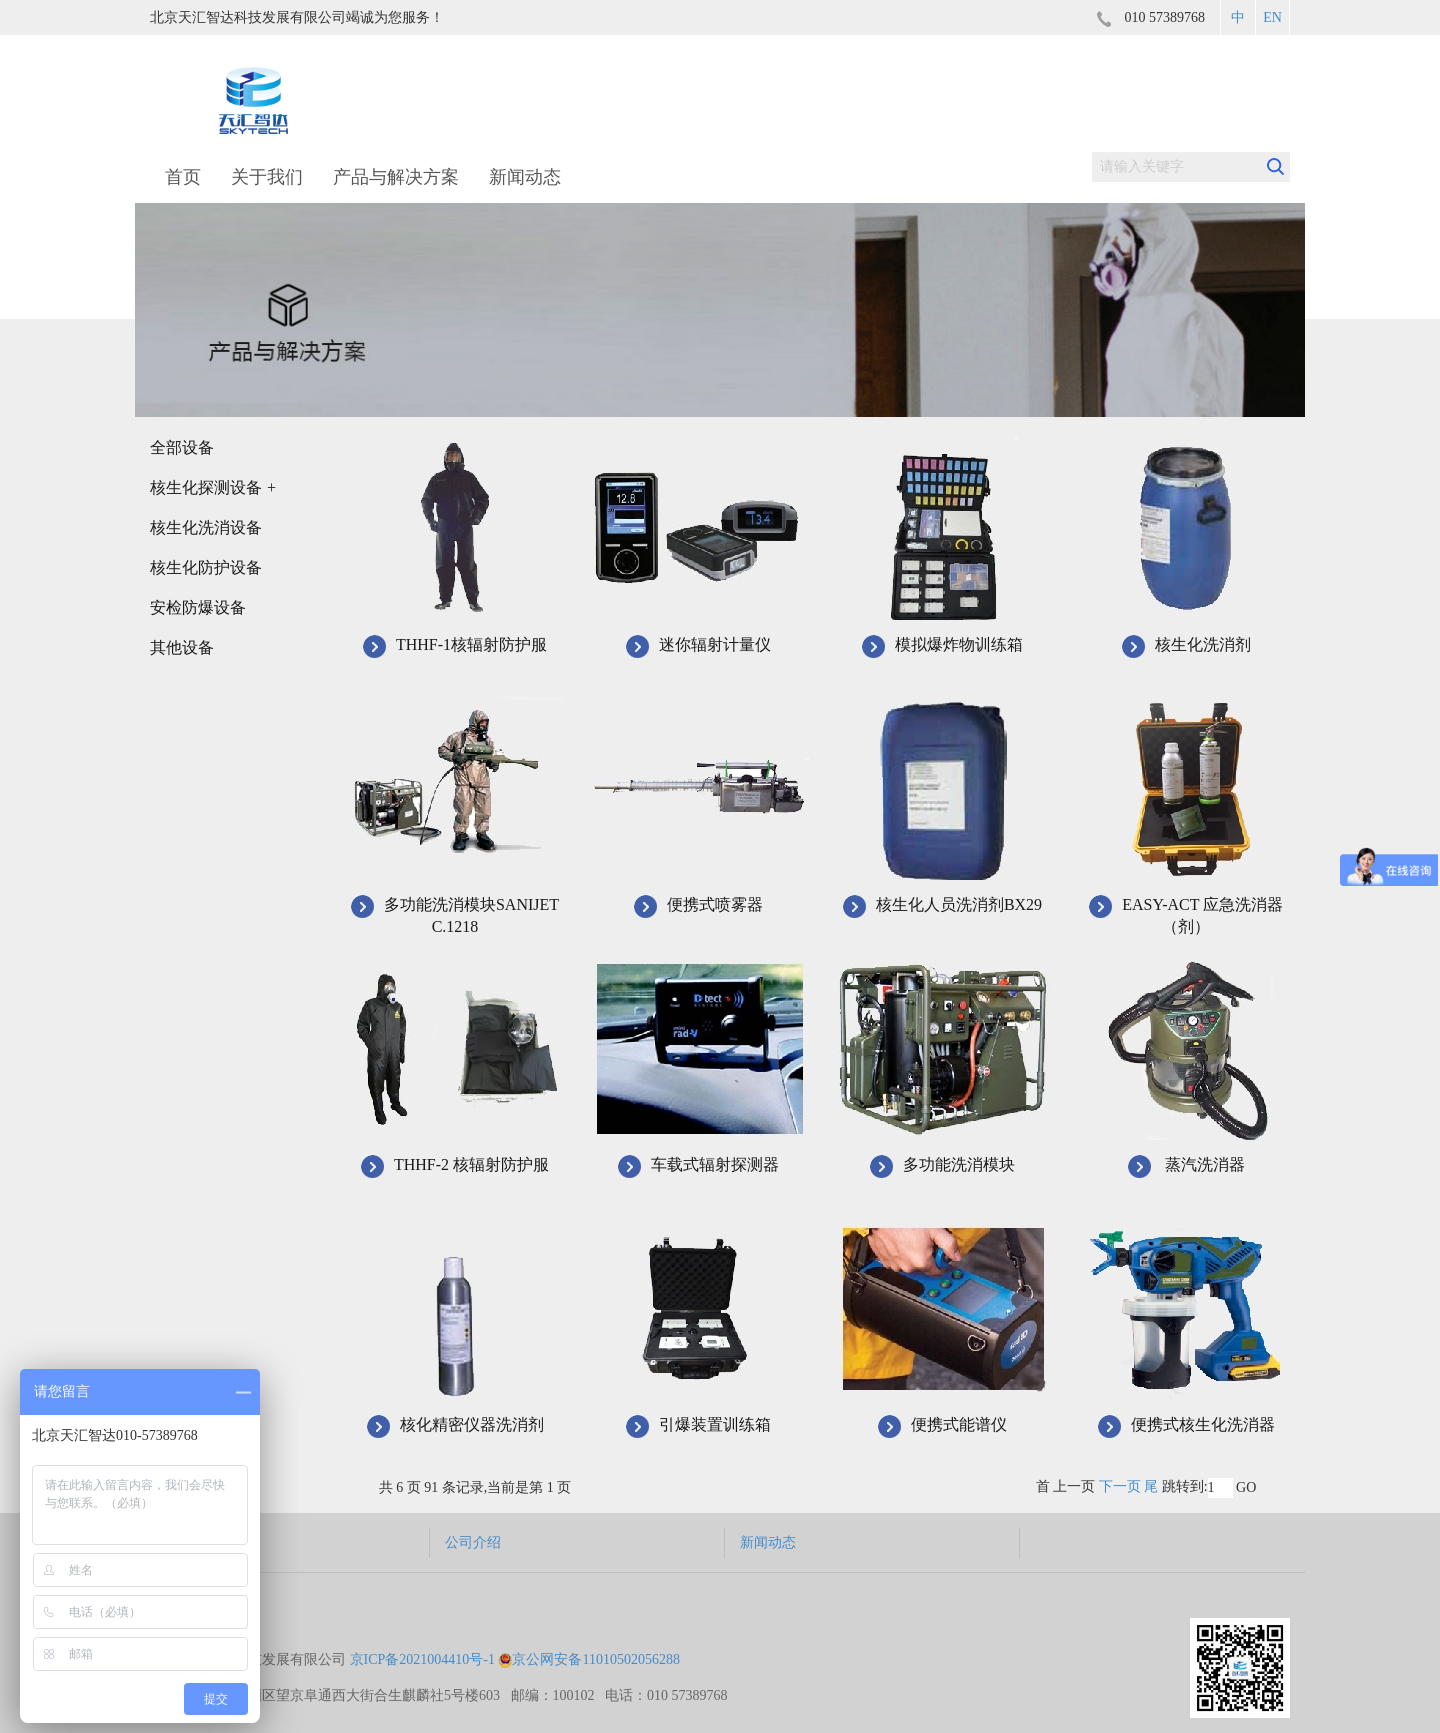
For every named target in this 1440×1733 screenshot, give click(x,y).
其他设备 (182, 647)
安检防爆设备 (198, 607)
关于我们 (267, 177)
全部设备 (182, 447)
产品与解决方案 (396, 177)
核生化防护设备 (206, 567)
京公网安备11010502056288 (588, 1629)
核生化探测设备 (213, 487)
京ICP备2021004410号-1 (422, 1629)
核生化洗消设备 (206, 527)
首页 (183, 177)
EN (1272, 17)
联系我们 (1056, 1542)
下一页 (1120, 1486)
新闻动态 (525, 177)
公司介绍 (471, 1542)
